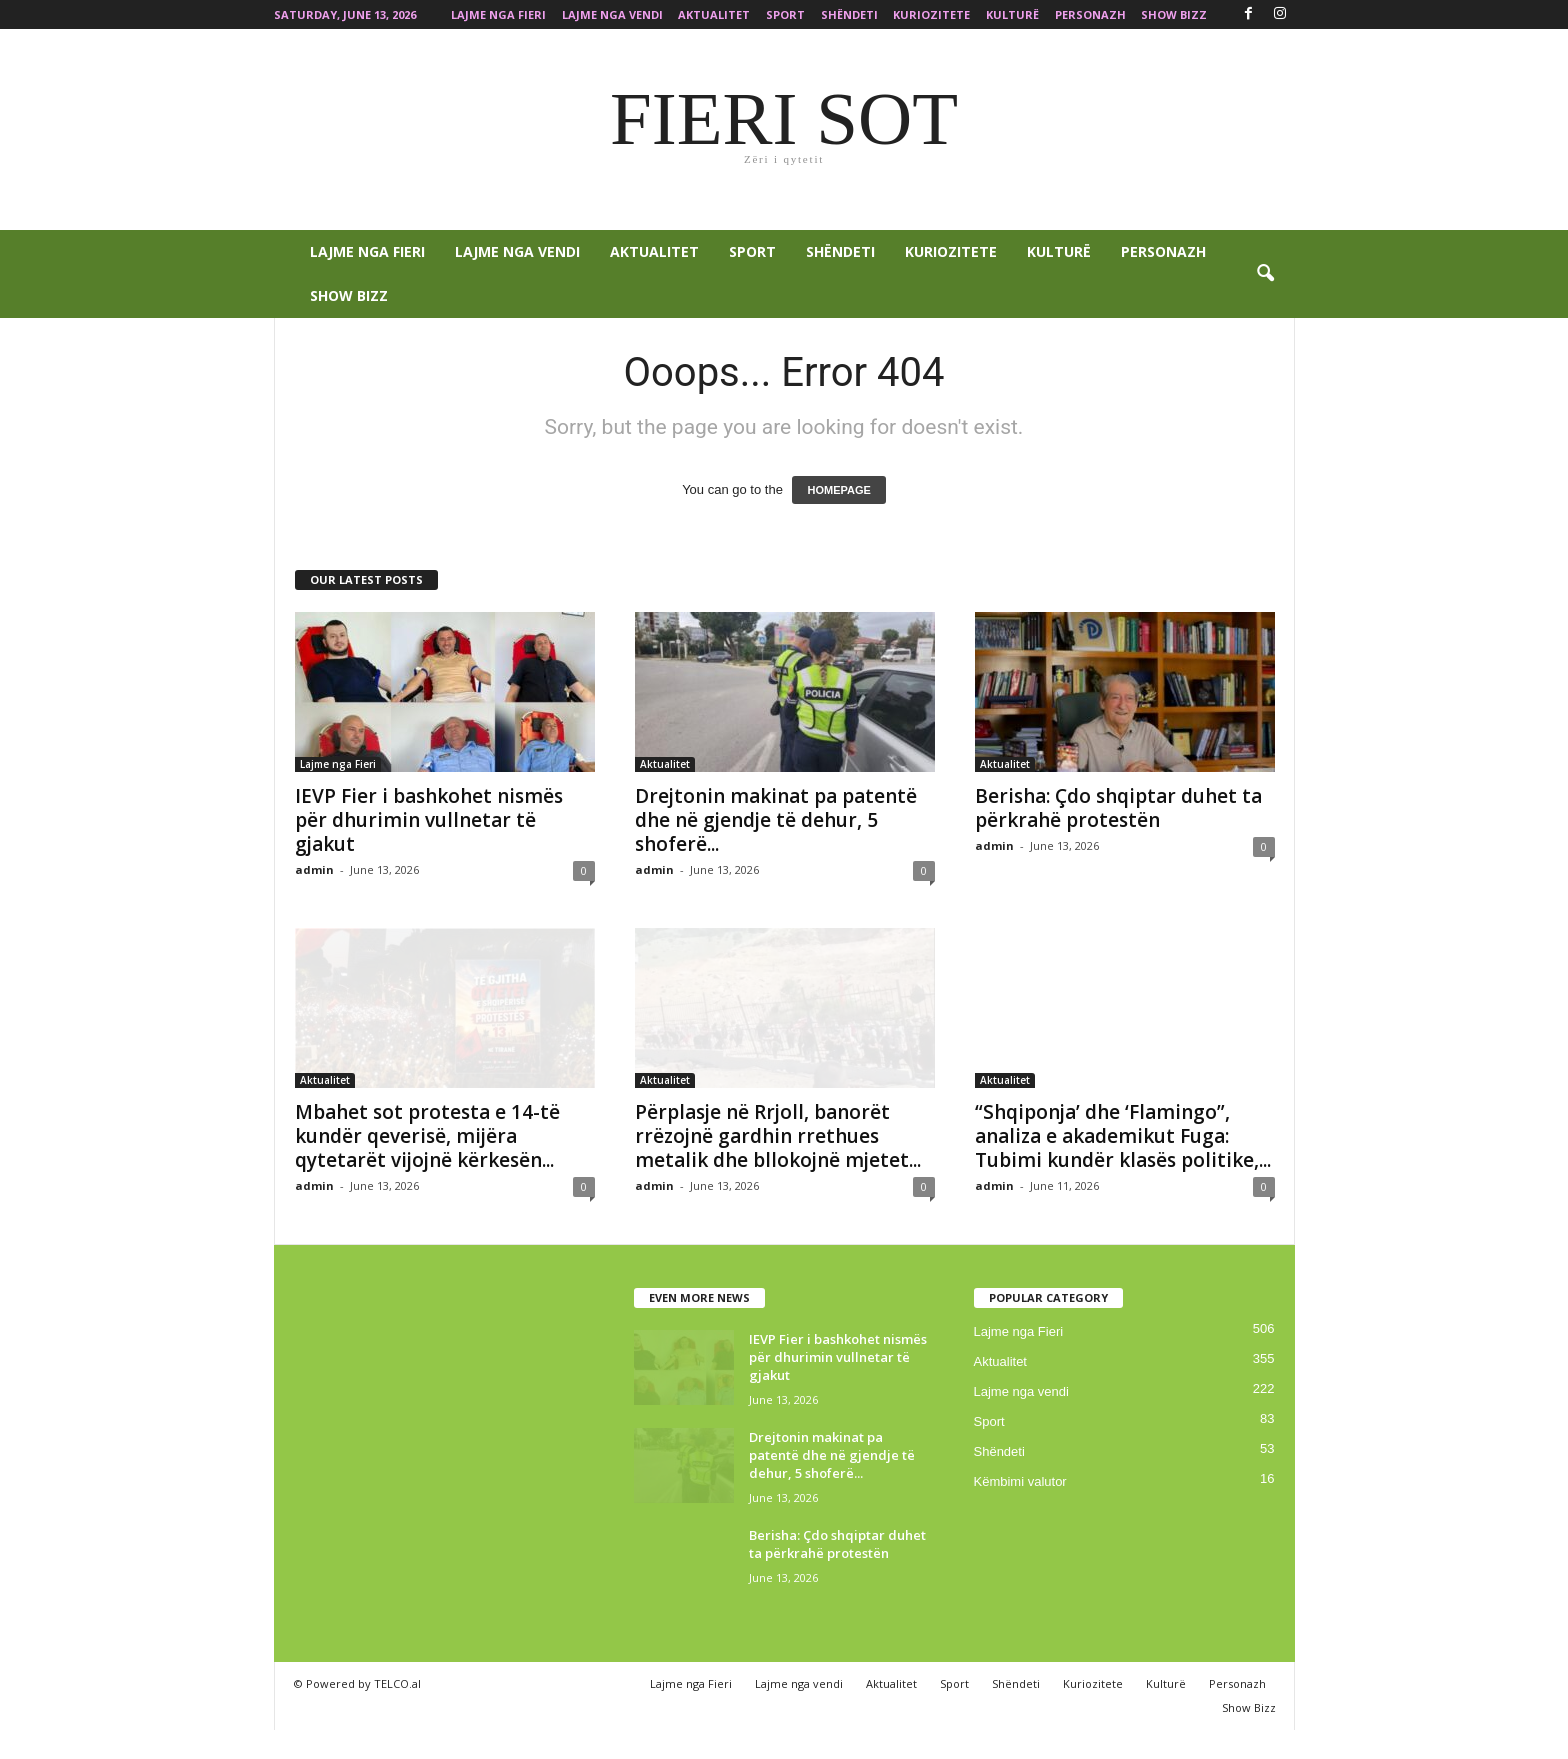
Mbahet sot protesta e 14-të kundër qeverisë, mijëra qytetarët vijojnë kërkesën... (427, 1136)
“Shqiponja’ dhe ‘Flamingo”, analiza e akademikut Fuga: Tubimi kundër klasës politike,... (1123, 1136)
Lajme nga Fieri (498, 14)
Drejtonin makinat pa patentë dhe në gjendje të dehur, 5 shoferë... (776, 820)
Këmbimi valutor (1020, 1481)
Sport (785, 14)
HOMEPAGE (838, 490)
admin (314, 869)
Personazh (1090, 14)
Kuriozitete (931, 14)
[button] (1265, 274)
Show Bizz (1174, 14)
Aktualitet (714, 14)
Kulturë (1012, 14)
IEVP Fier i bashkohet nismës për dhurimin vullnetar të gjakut (429, 820)
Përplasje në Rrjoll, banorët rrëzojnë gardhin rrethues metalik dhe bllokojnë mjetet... (778, 1136)
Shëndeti (849, 14)
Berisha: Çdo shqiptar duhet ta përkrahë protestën (1118, 808)
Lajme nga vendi (612, 14)
